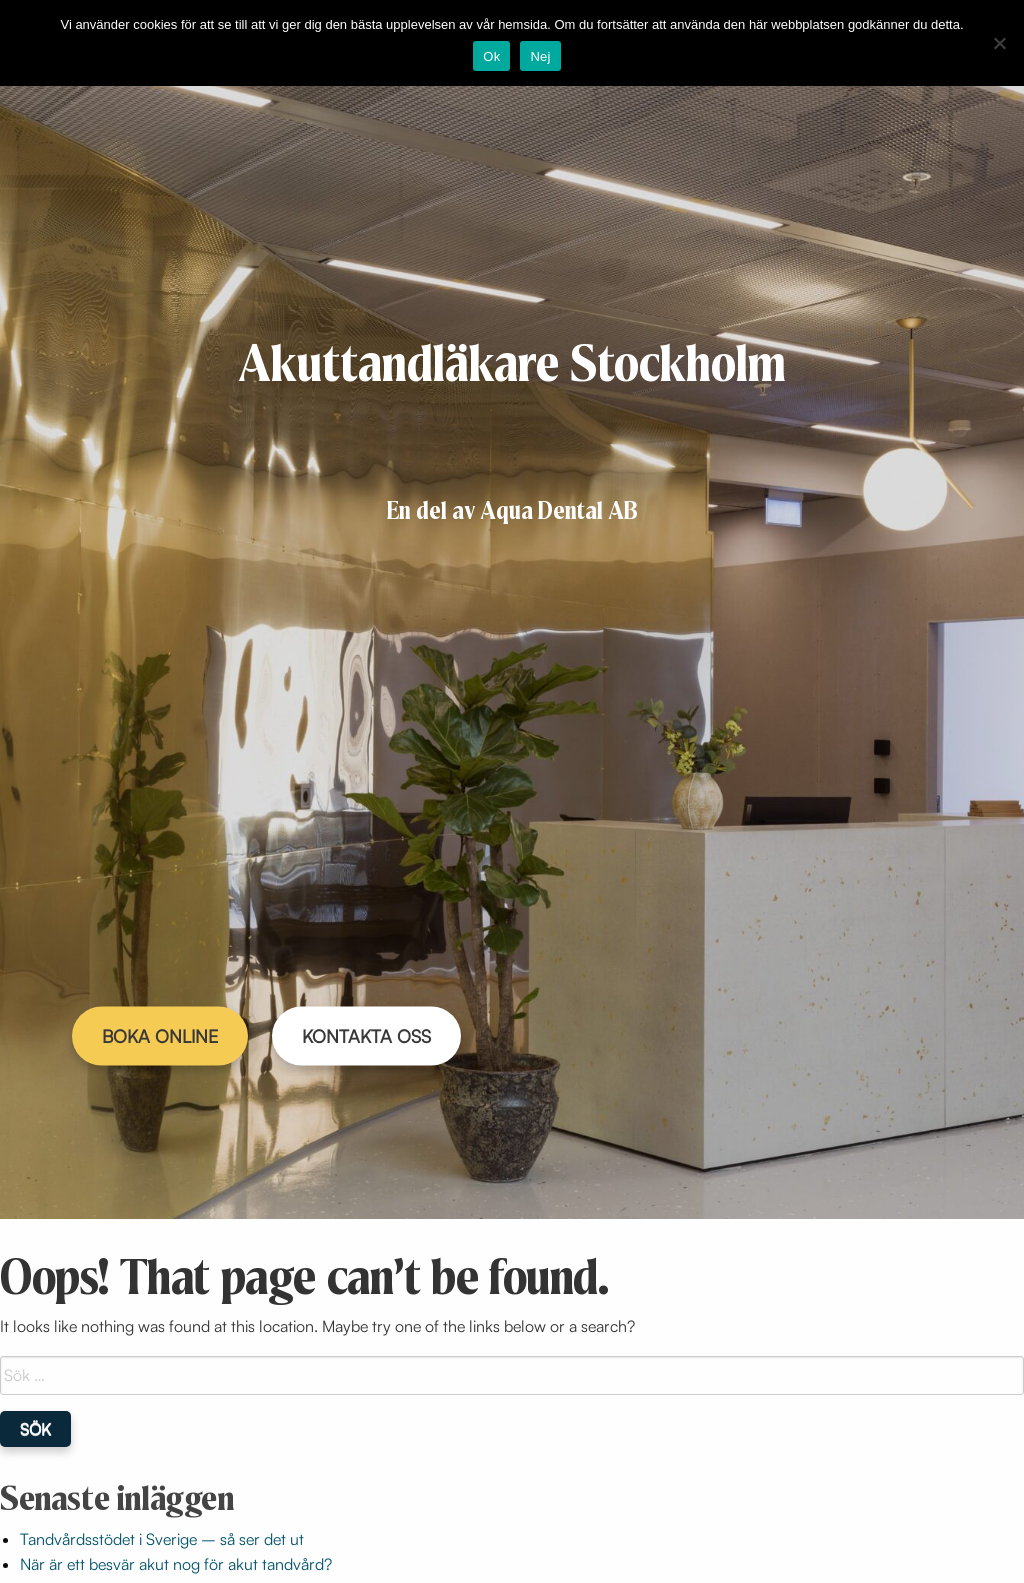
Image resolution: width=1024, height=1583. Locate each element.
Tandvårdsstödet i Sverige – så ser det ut (162, 1539)
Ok (491, 56)
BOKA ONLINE (160, 1036)
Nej (540, 56)
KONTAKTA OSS (366, 1036)
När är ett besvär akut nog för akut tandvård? (176, 1564)
